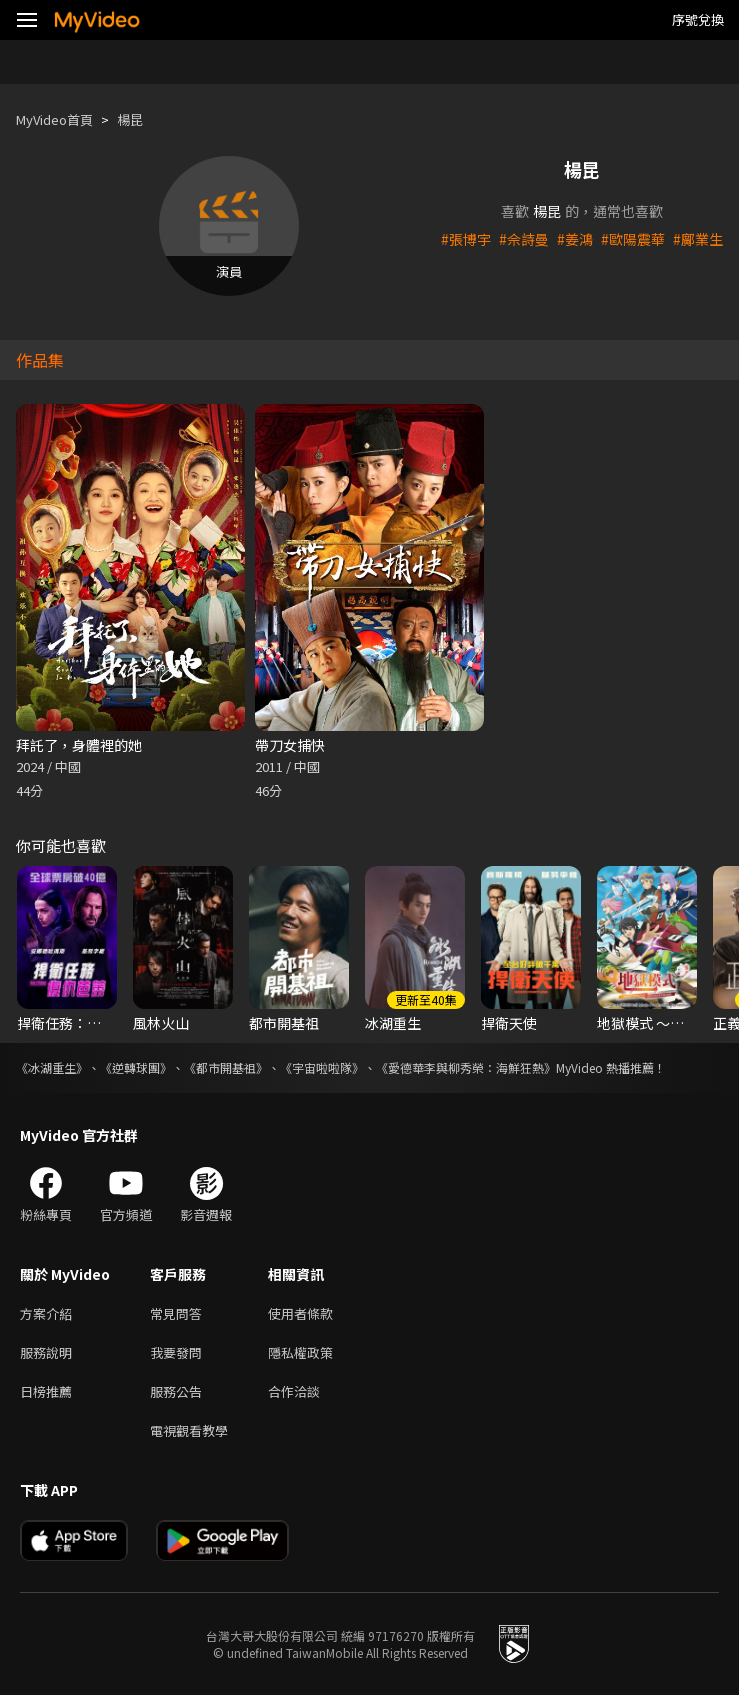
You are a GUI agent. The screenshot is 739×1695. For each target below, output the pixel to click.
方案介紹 (46, 1313)
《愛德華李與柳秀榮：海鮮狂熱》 (466, 1067)
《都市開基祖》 (226, 1067)
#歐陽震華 (633, 239)
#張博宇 (466, 239)
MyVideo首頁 (54, 119)
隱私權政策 (300, 1352)
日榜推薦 (46, 1391)
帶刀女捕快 (290, 745)
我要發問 (176, 1352)
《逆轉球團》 (136, 1067)
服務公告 (176, 1391)
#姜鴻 (575, 239)
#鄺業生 (698, 239)
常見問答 (176, 1313)
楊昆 (130, 119)
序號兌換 (698, 19)
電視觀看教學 (189, 1430)
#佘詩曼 (524, 239)
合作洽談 (294, 1391)
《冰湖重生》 (52, 1067)
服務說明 (46, 1352)
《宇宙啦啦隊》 (322, 1067)
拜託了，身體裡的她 (79, 745)
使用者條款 (300, 1313)
